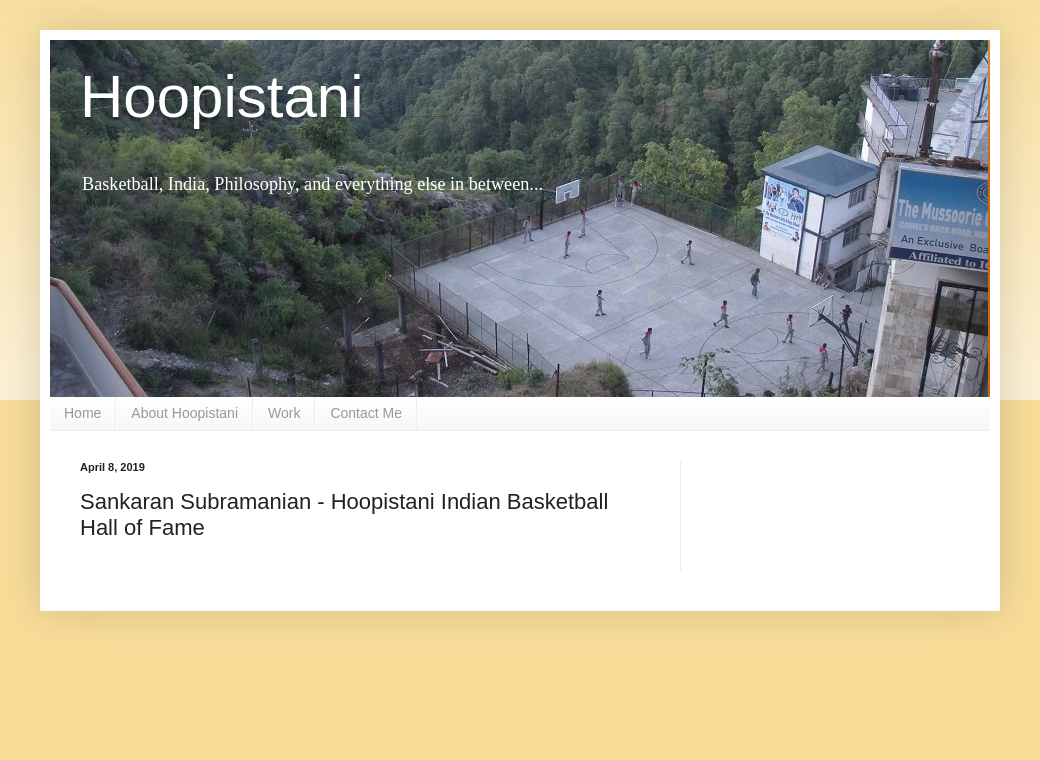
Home (82, 413)
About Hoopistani (184, 413)
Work (284, 413)
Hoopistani (222, 96)
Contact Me (366, 413)
